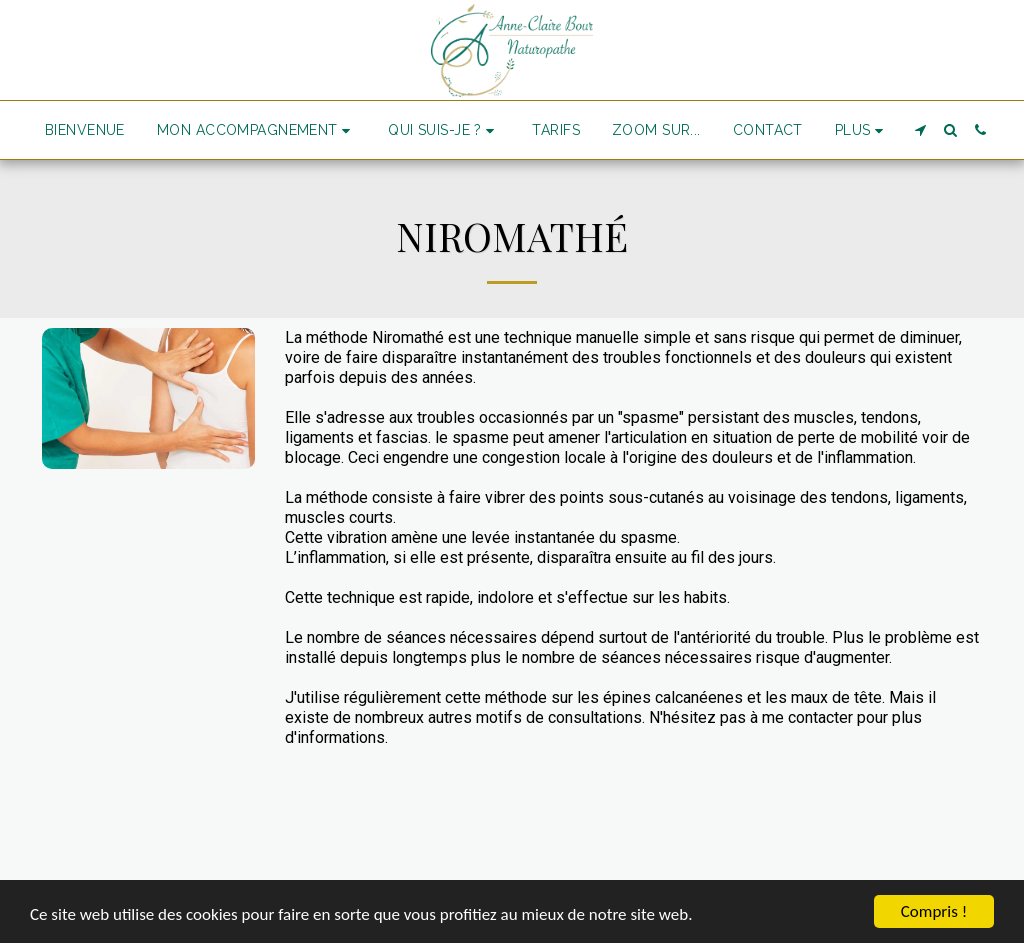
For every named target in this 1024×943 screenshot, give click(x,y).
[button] (256, 130)
